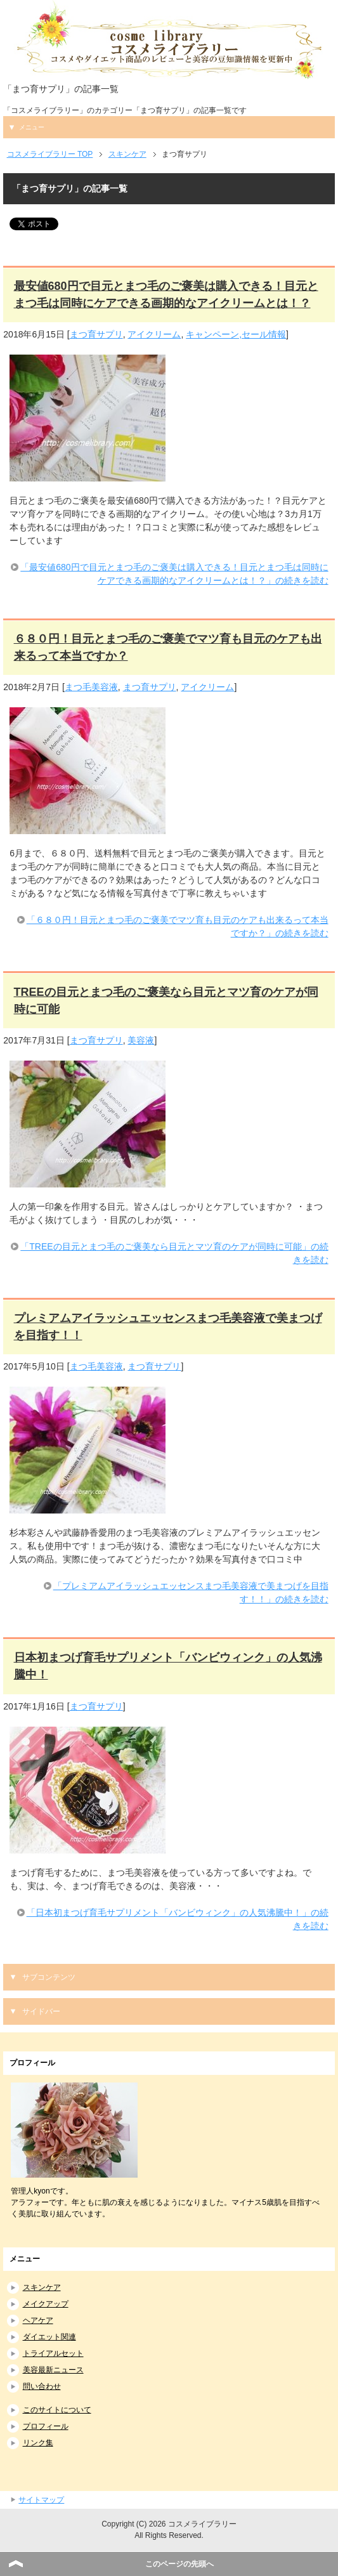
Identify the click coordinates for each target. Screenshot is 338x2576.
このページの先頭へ (179, 2564)
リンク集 (38, 2442)
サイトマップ (41, 2499)
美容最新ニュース (53, 2369)
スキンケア (42, 2287)
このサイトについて (57, 2409)
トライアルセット (53, 2353)
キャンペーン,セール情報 (236, 334)
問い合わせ (42, 2386)
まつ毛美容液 (91, 687)
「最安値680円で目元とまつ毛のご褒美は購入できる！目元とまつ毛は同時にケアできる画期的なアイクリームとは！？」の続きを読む (174, 573)
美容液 (140, 1040)
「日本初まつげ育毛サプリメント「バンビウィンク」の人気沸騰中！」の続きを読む (177, 1919)
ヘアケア (38, 2320)
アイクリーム (154, 334)
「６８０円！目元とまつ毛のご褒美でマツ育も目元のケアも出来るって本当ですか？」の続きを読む (177, 926)
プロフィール (45, 2426)
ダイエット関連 (49, 2336)
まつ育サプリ (96, 334)
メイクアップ (45, 2303)
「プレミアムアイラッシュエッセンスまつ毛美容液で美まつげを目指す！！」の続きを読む (190, 1592)
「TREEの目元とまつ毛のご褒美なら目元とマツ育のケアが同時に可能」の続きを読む (174, 1253)
